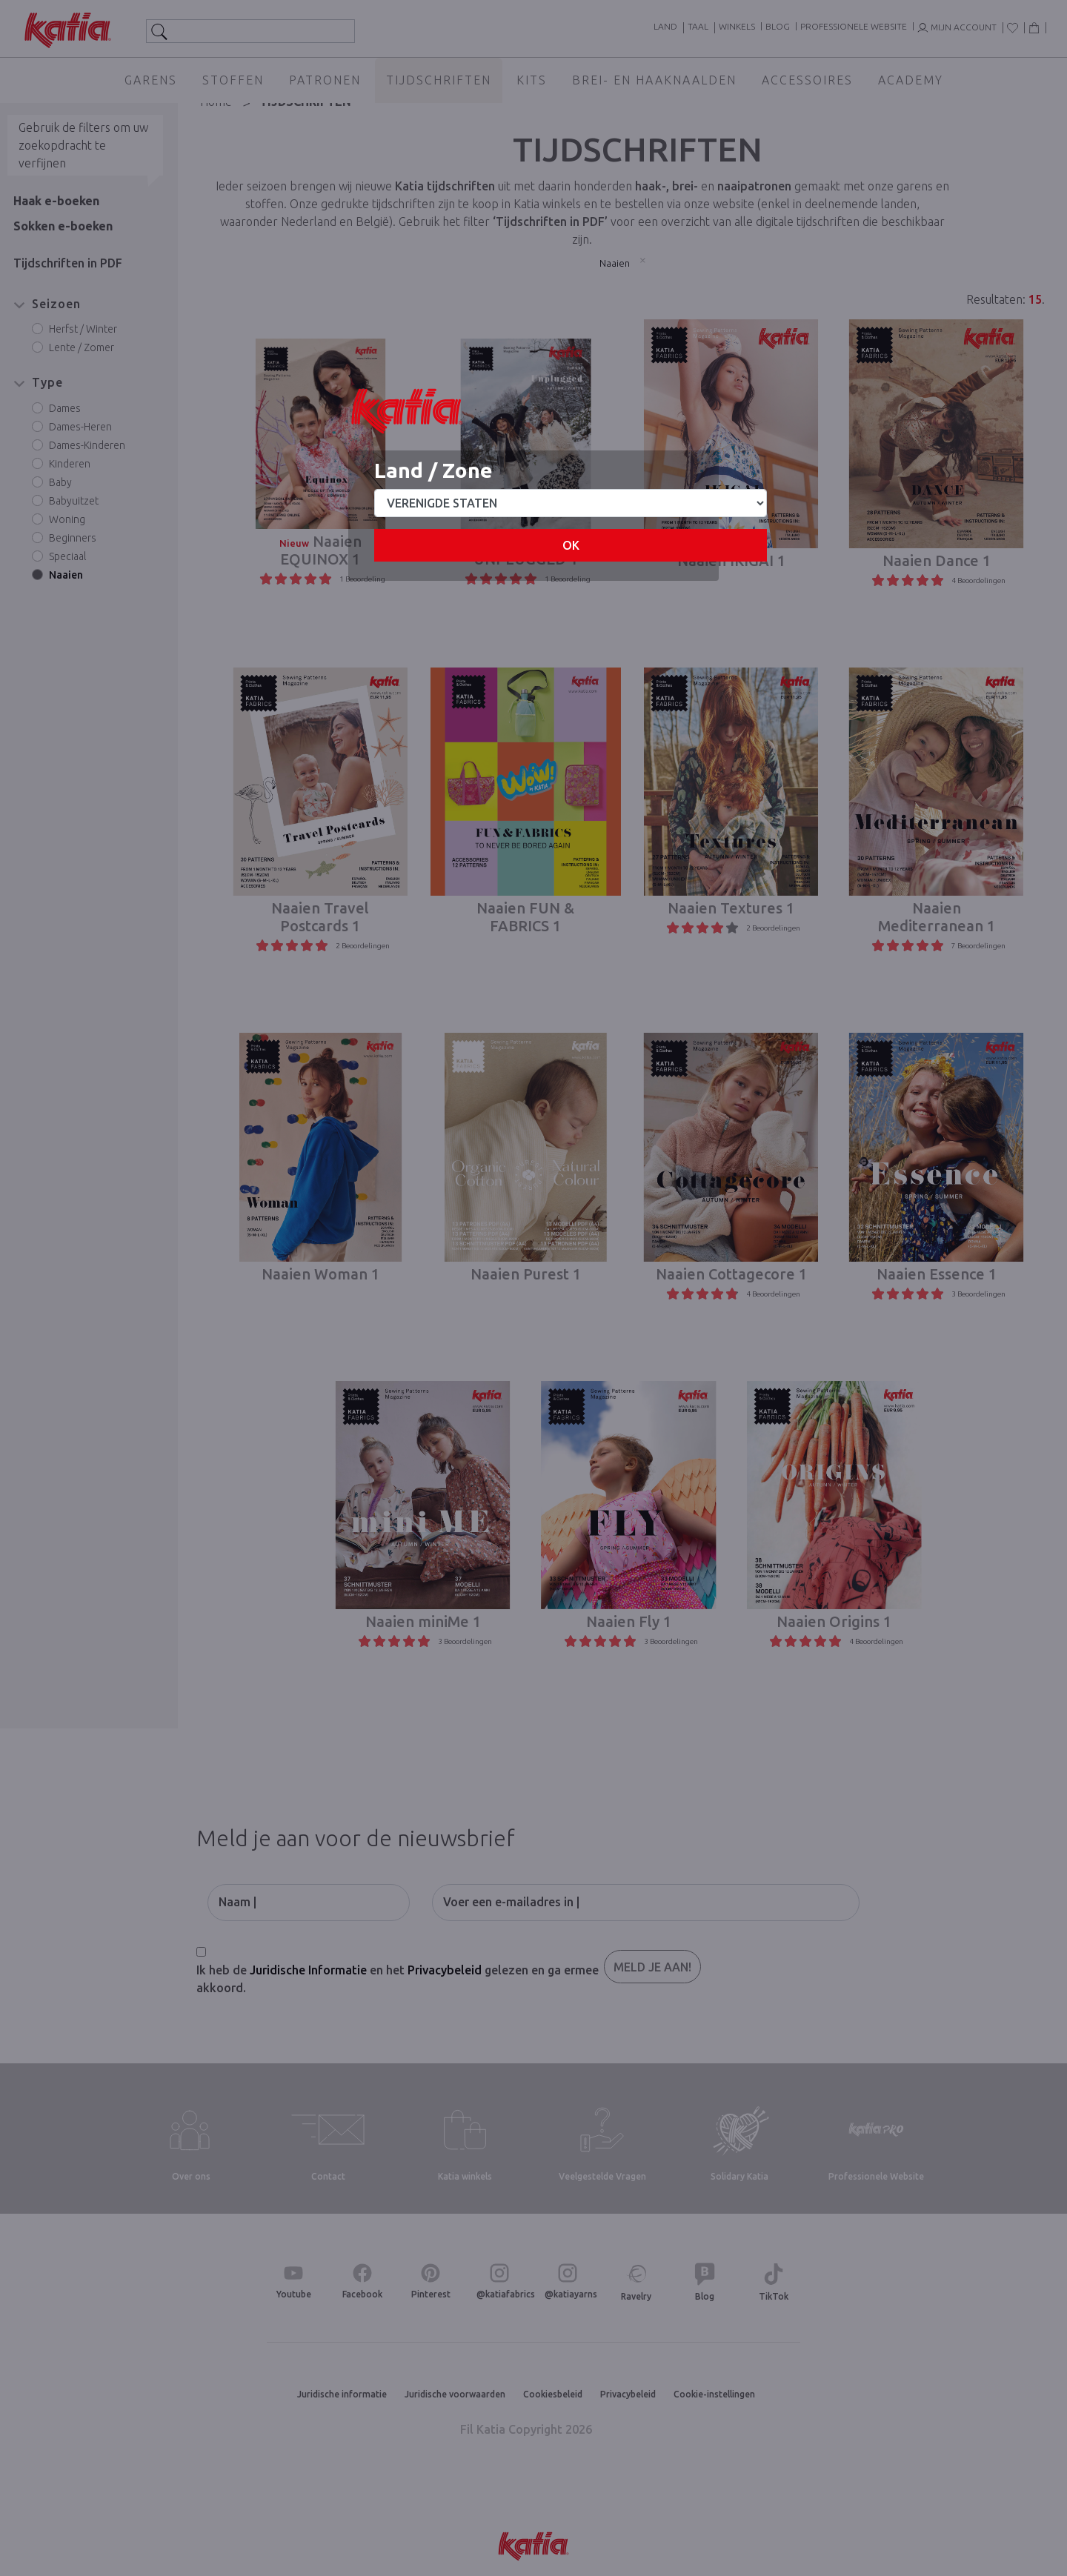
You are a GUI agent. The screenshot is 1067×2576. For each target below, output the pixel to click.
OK (570, 545)
